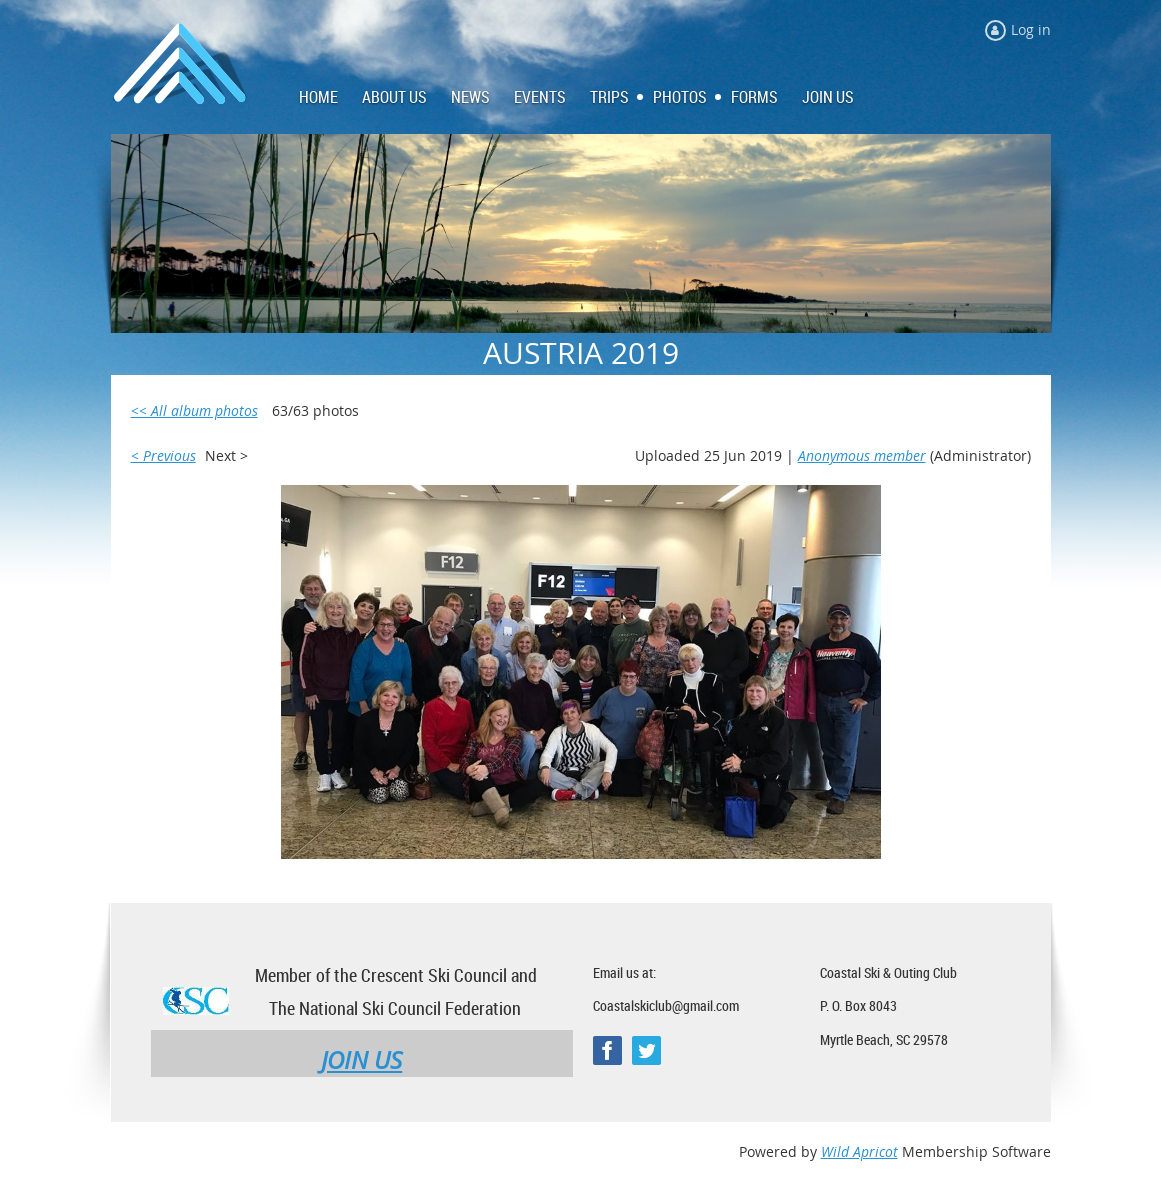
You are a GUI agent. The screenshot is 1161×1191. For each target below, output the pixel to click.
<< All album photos (194, 410)
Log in (1031, 29)
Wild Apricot (859, 1151)
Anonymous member (862, 455)
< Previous (163, 455)
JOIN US (361, 1060)
